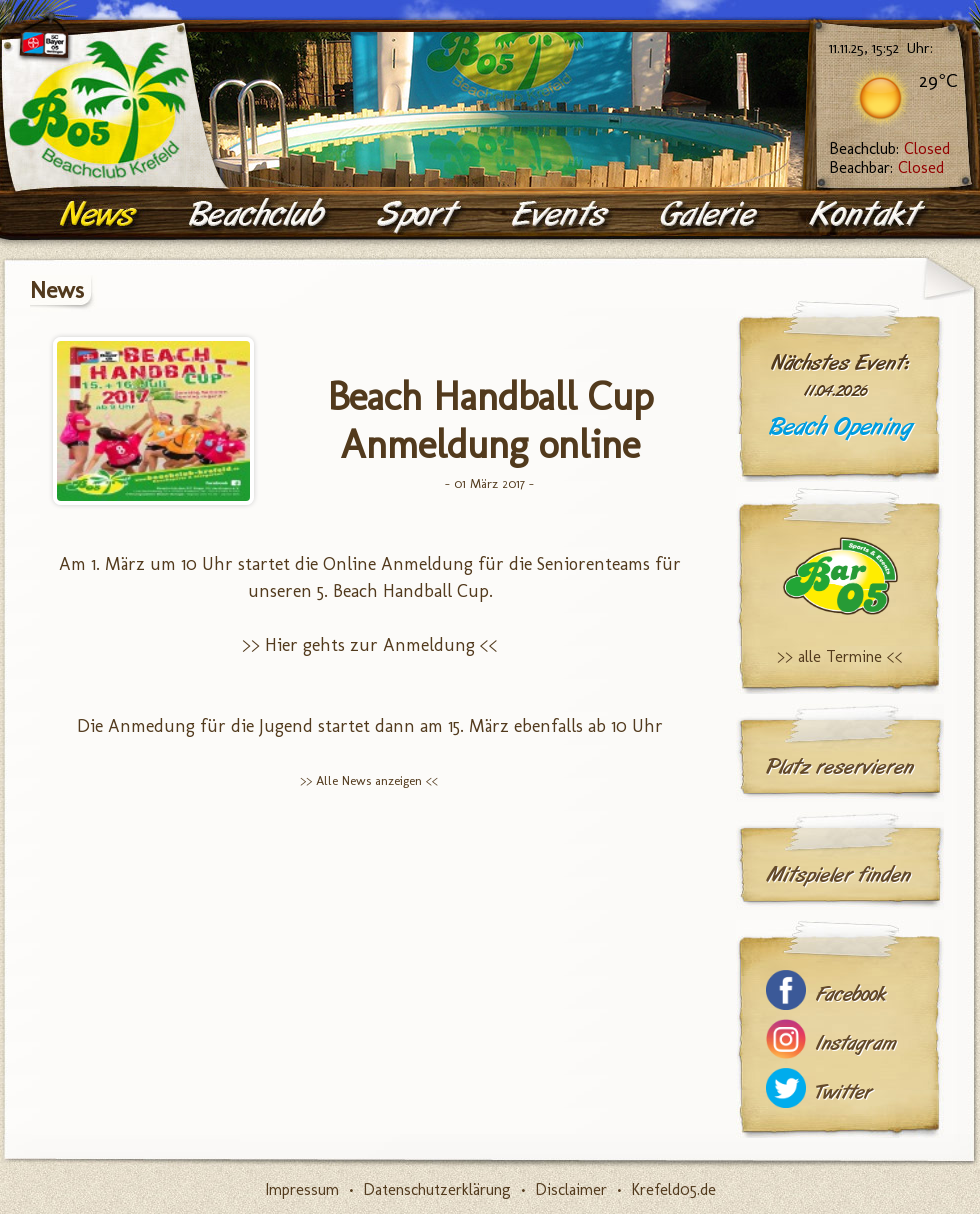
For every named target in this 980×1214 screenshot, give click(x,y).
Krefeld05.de (673, 1189)
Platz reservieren (840, 767)
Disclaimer (571, 1189)
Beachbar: (886, 167)
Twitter (844, 1092)
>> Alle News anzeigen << (369, 780)
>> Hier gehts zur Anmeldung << (370, 645)
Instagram (856, 1043)
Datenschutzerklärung (437, 1189)
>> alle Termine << (840, 656)
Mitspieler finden (838, 875)
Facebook (851, 994)
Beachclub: (889, 148)
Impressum (302, 1189)
